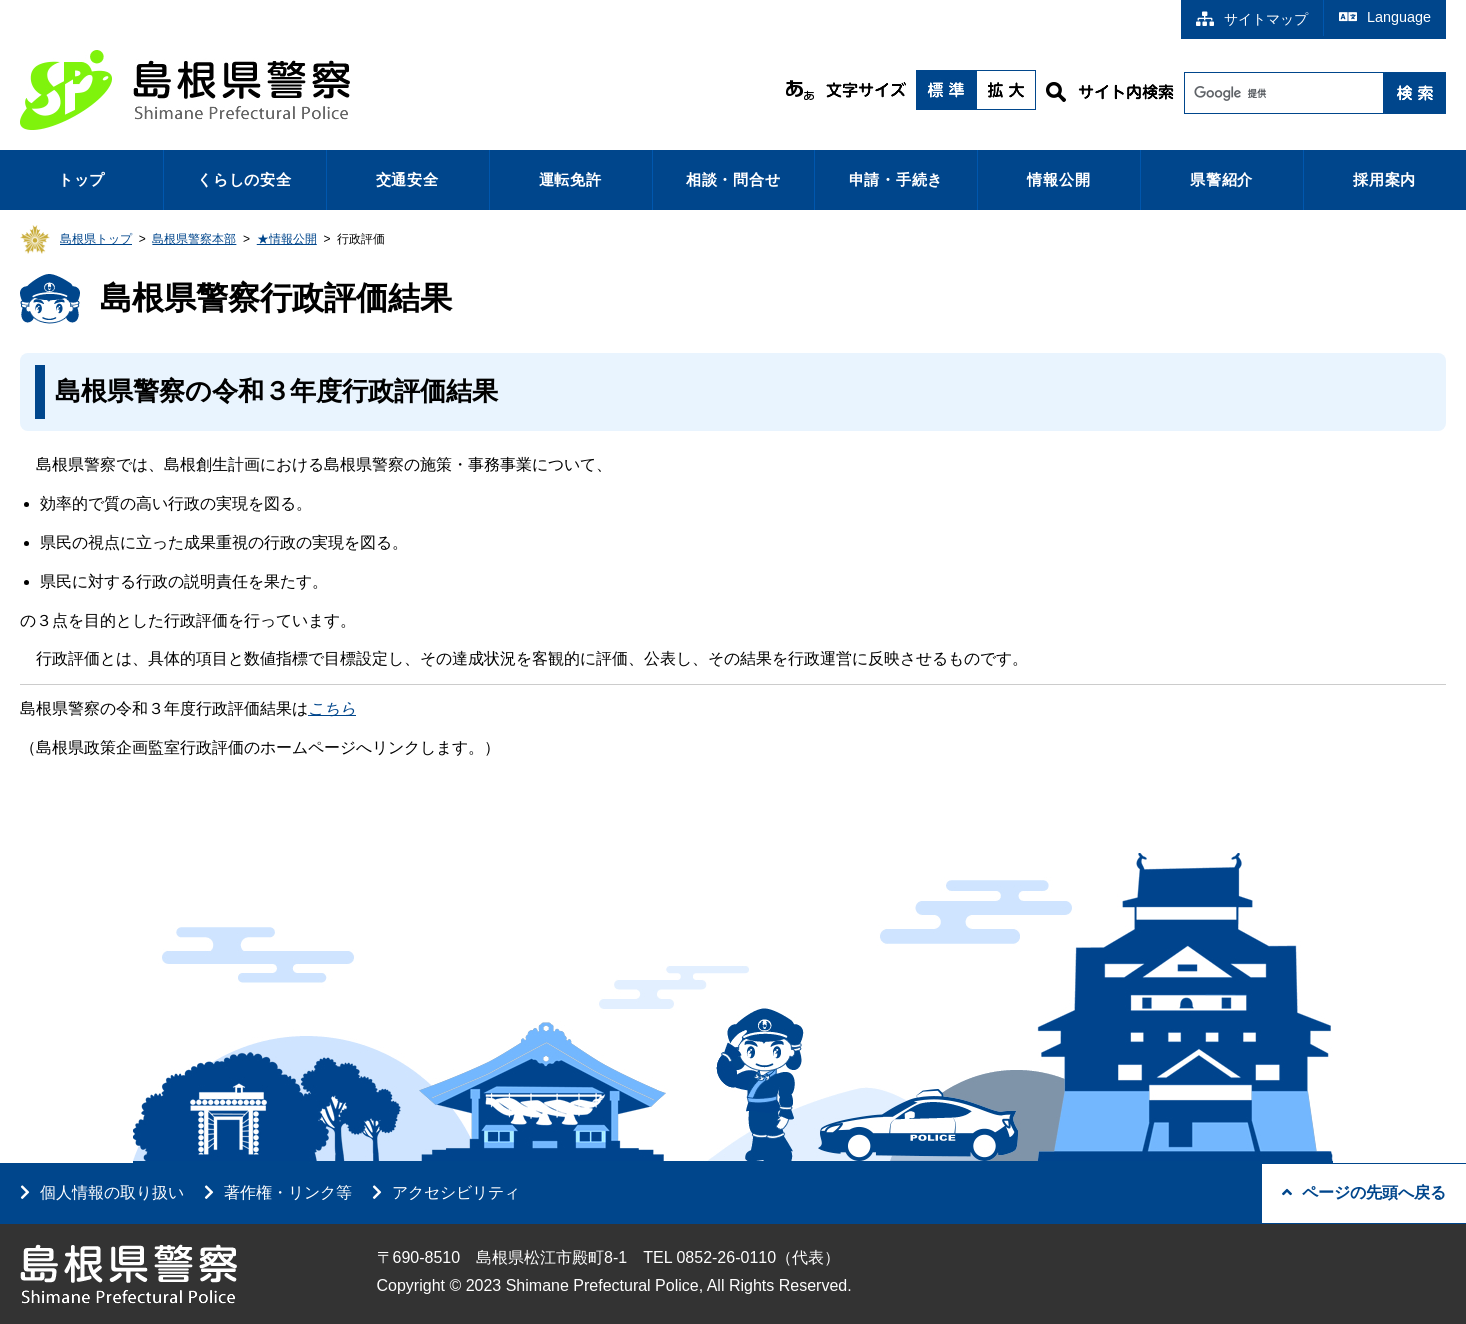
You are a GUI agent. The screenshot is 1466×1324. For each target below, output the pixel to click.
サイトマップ (1252, 19)
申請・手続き (896, 179)
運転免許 (570, 179)
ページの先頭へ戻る (1364, 1192)
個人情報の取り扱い (112, 1192)
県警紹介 (1221, 179)
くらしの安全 (244, 179)
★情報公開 (287, 239)
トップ (81, 179)
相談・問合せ (733, 179)
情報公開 (1058, 179)
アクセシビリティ (456, 1192)
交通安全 (407, 179)
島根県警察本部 (194, 239)
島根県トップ (96, 239)
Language (1385, 17)
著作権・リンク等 (288, 1192)
